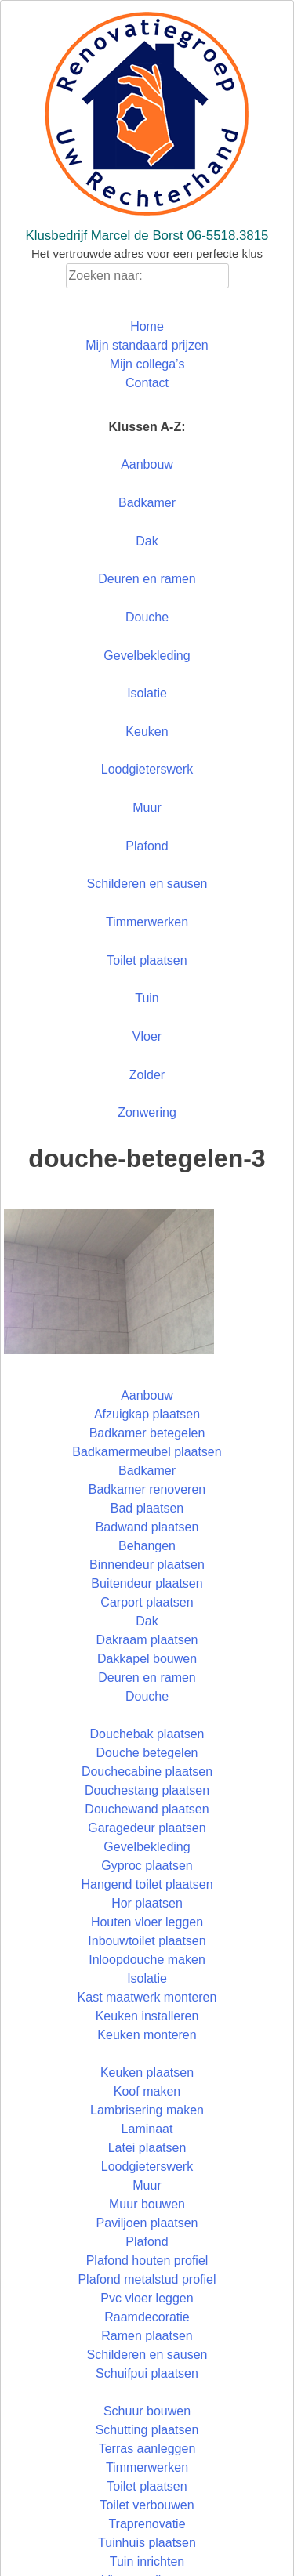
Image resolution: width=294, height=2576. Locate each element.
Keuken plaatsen (147, 2072)
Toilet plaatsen (147, 960)
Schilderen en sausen (147, 883)
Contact (147, 382)
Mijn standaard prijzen (147, 345)
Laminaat (147, 2129)
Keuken (146, 731)
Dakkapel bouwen (147, 1658)
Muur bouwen (147, 2204)
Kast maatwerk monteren (147, 1997)
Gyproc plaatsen (147, 1865)
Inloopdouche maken (147, 1959)
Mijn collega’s (147, 364)
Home (147, 326)
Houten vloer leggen (147, 1922)
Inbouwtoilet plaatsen (146, 1940)
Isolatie (147, 693)
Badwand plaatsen (147, 1527)
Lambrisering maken (147, 2110)
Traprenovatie (146, 2524)
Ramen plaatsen (147, 2335)
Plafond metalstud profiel (147, 2279)
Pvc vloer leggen (146, 2298)
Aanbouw (147, 464)
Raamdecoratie (147, 2317)
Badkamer (147, 502)
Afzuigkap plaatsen (147, 1414)
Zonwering (147, 1112)
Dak (147, 541)
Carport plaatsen (146, 1602)
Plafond (146, 846)
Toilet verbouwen (147, 2505)
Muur (146, 807)
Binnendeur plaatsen (147, 1564)
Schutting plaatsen (147, 2430)
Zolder (147, 1074)
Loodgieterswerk (147, 769)
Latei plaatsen (147, 2147)
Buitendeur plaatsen (146, 1583)
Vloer (147, 1036)
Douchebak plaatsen (147, 1734)
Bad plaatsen (147, 1508)
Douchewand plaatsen (147, 1809)
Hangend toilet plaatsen (146, 1884)
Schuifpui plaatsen (147, 2373)
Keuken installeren (147, 2016)
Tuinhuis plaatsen (147, 2542)
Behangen (147, 1545)
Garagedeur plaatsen (146, 1828)
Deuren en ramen (147, 578)
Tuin (147, 998)
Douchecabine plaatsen (147, 1771)
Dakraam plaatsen (147, 1640)
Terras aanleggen (147, 2448)
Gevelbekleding (146, 655)
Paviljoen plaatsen (147, 2223)
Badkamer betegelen (147, 1433)
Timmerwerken (147, 922)
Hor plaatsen (147, 1903)
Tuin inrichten (147, 2561)
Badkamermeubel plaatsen (146, 1451)
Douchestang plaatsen (147, 1790)
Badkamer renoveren (147, 1489)
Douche (147, 617)
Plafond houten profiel (147, 2260)
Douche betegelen (147, 1752)
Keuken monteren (146, 2035)
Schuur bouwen (147, 2411)
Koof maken (147, 2091)
